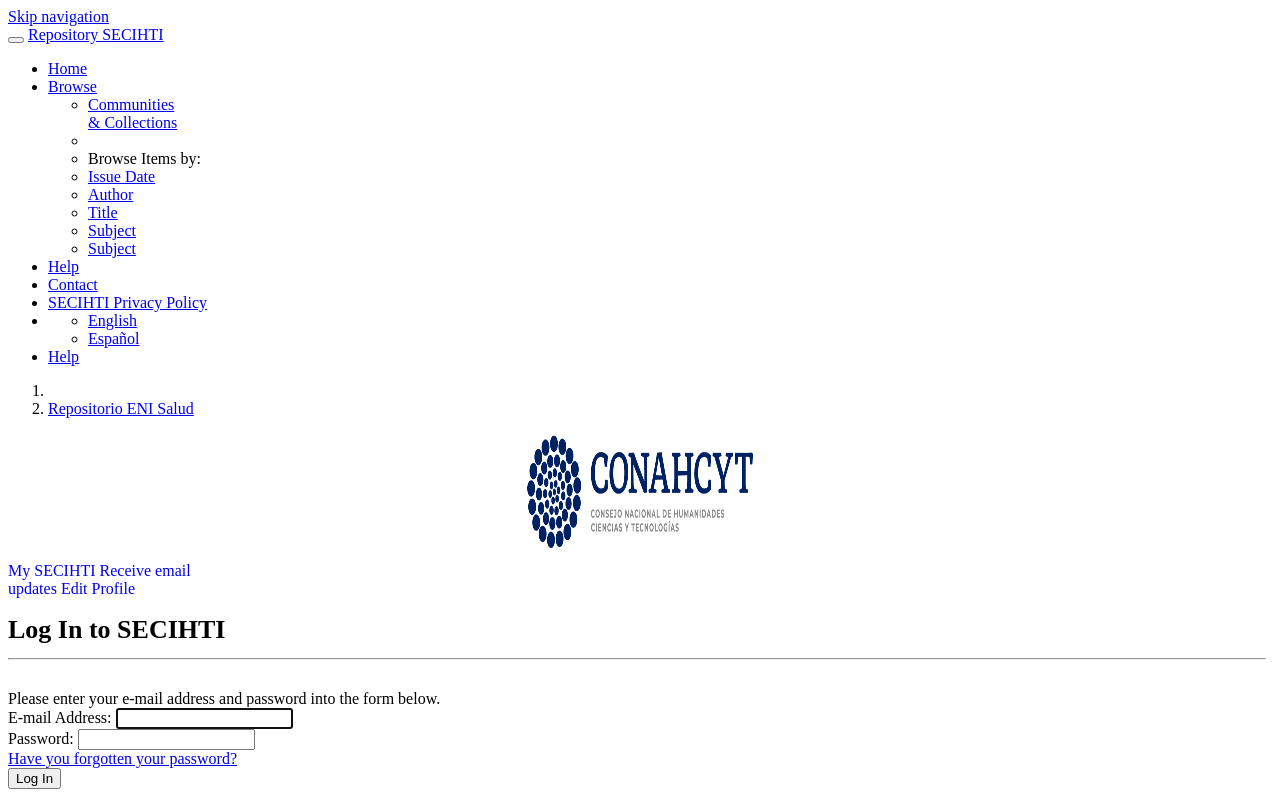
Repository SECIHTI (96, 34)
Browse (72, 86)
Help (63, 266)
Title (103, 212)
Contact (73, 284)
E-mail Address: (60, 717)
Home (67, 68)
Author (110, 194)
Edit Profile (98, 588)
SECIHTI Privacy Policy (127, 302)
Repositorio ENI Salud (121, 408)
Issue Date (121, 176)
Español (114, 338)
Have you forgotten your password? (122, 758)
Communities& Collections (132, 113)
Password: (41, 738)
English (112, 320)
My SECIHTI (52, 570)
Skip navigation (58, 16)
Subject (112, 230)
